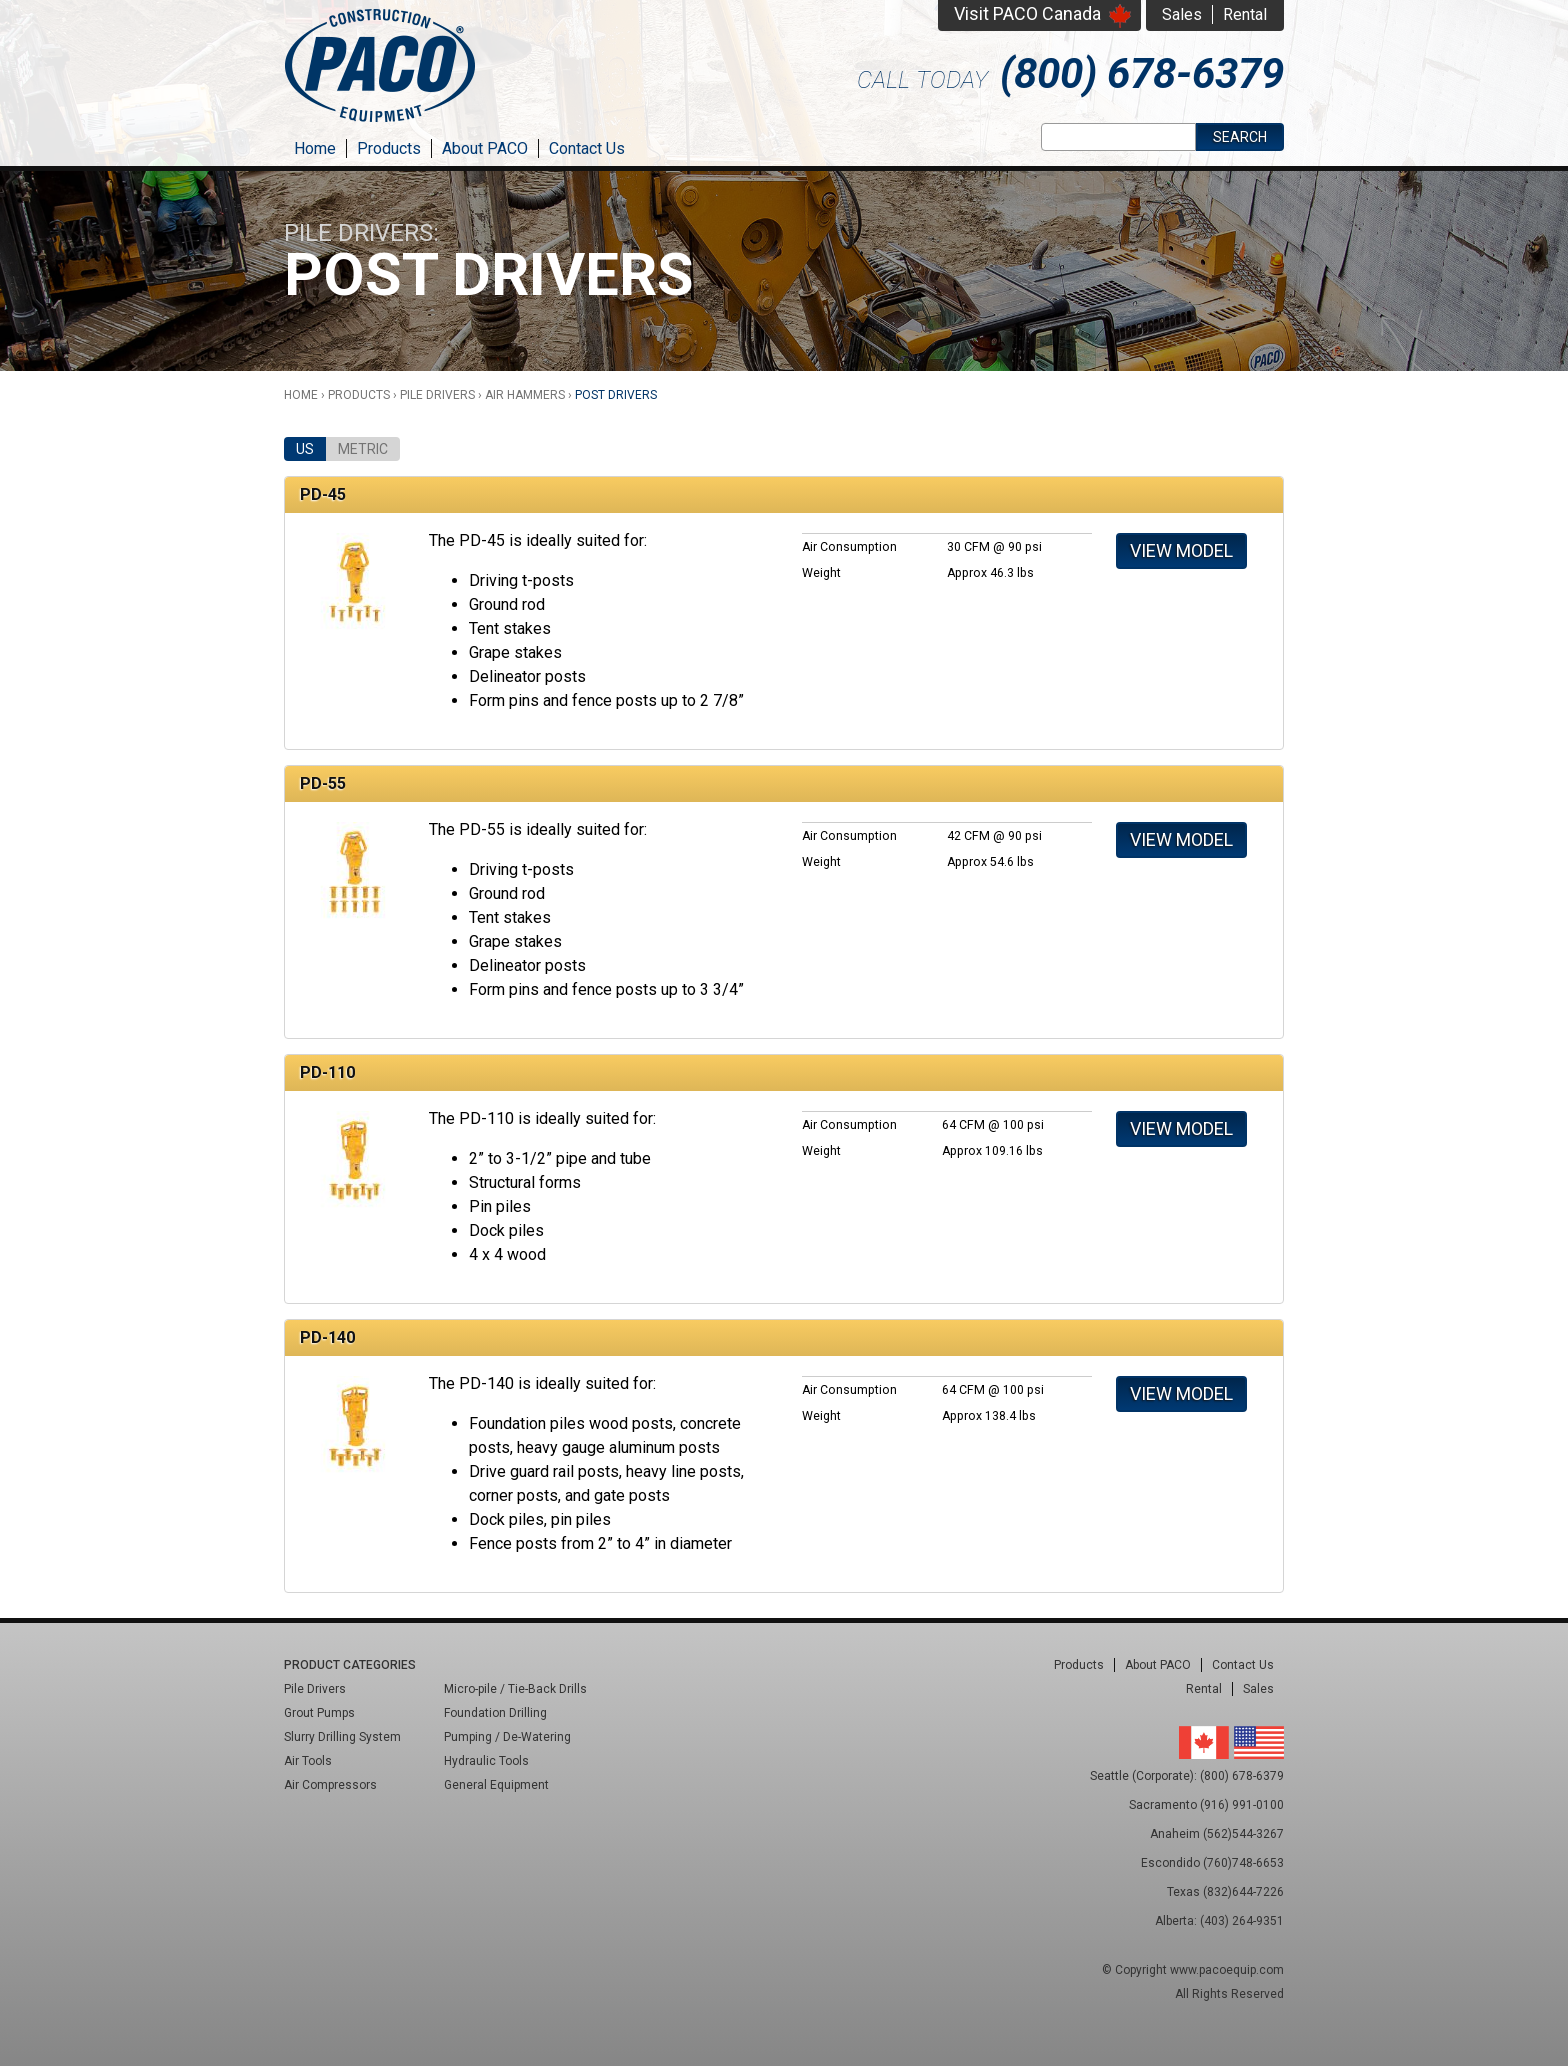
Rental (1245, 14)
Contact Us (587, 148)
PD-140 (327, 1337)
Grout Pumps (319, 1713)
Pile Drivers (437, 395)
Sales (1182, 14)
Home (315, 148)
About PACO (485, 148)
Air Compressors (330, 1785)
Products (389, 148)
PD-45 (323, 494)
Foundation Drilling (495, 1713)
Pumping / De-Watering (507, 1737)
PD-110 (327, 1072)
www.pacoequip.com (1227, 1970)
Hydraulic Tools (486, 1761)
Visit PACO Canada (1027, 13)
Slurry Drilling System (342, 1737)
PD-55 (323, 783)
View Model (1181, 550)
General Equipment (496, 1785)
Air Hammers (525, 395)
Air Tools (308, 1761)
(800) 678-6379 (1142, 73)
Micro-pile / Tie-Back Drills (515, 1689)
